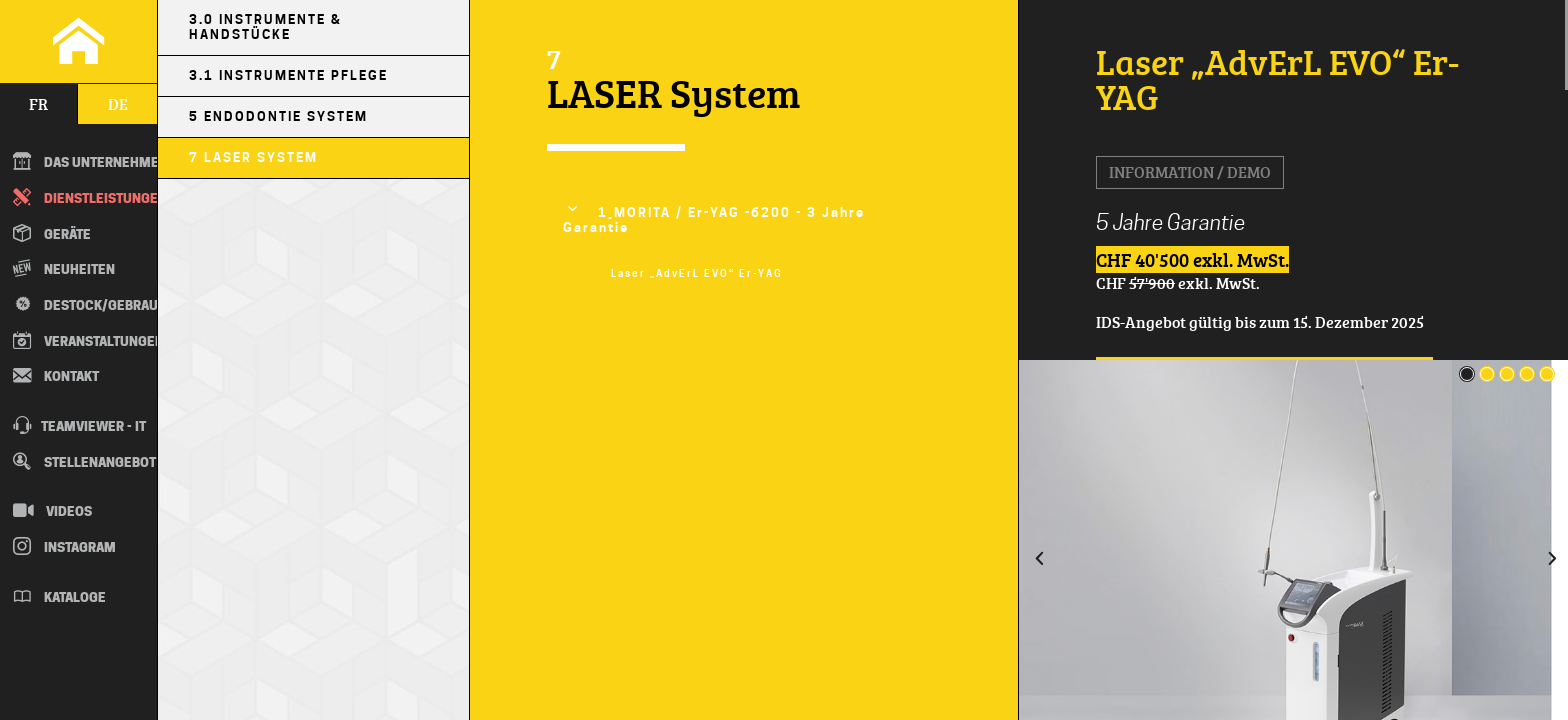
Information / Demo (1190, 172)
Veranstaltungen (85, 340)
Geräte (52, 233)
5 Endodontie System (278, 116)
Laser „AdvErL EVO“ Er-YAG (697, 273)
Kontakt (56, 375)
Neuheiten (64, 268)
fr (38, 104)
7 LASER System (253, 157)
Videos (52, 510)
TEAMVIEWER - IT (79, 425)
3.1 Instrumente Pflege (288, 75)
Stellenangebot (84, 461)
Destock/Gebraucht (83, 304)
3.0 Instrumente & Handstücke (265, 27)
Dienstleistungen (85, 197)
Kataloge (59, 596)
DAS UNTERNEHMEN (85, 161)
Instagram (64, 546)
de (118, 104)
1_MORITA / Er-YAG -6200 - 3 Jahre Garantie (714, 220)
